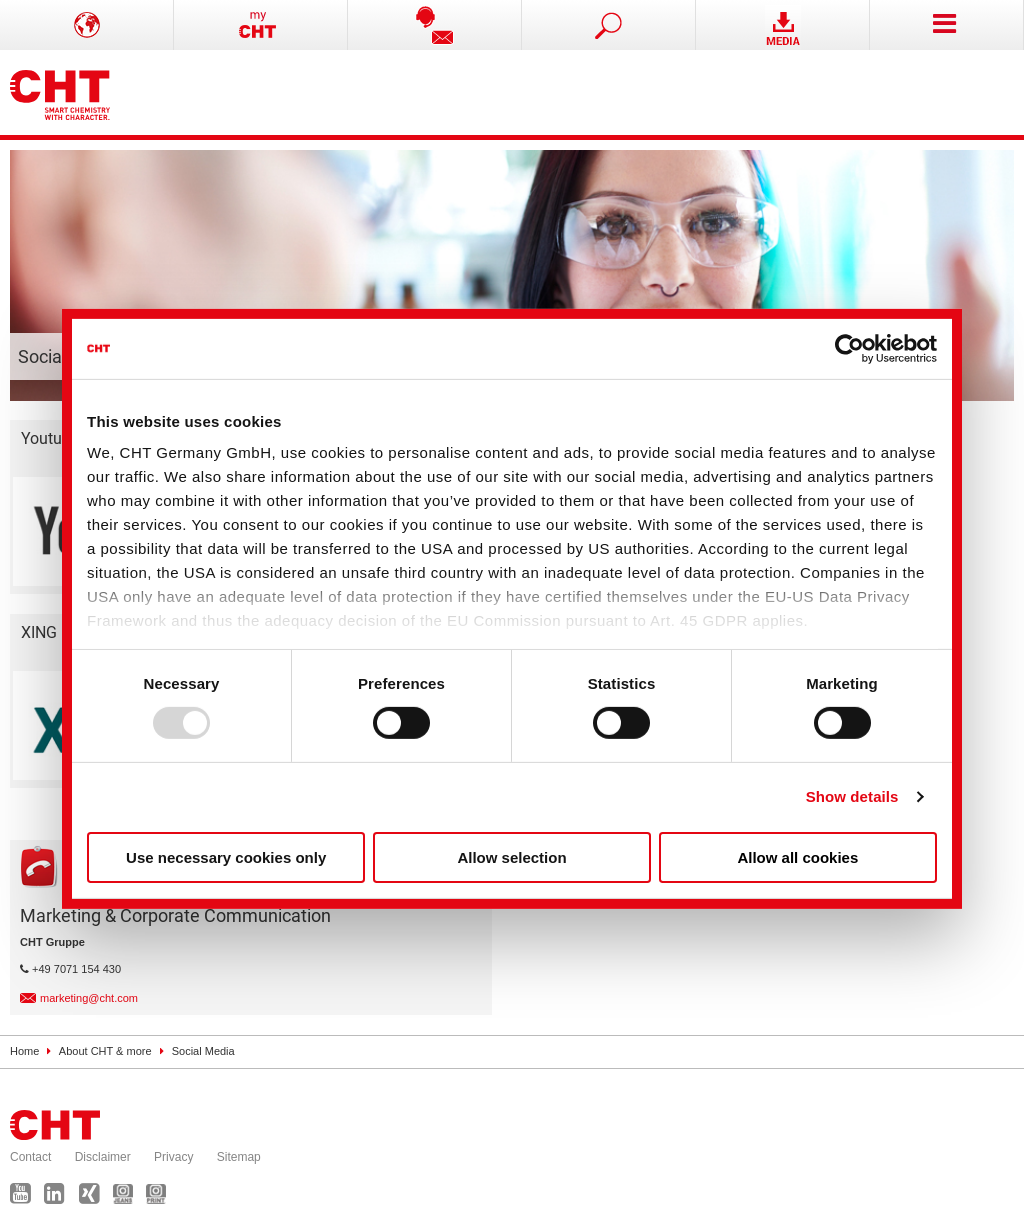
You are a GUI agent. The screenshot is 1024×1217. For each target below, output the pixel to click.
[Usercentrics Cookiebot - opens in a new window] (849, 348)
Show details (852, 796)
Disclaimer (103, 1157)
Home (24, 1051)
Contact (30, 1157)
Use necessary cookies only (226, 857)
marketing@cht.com (89, 998)
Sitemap (239, 1157)
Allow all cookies (797, 857)
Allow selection (511, 857)
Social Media (203, 1051)
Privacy (173, 1157)
